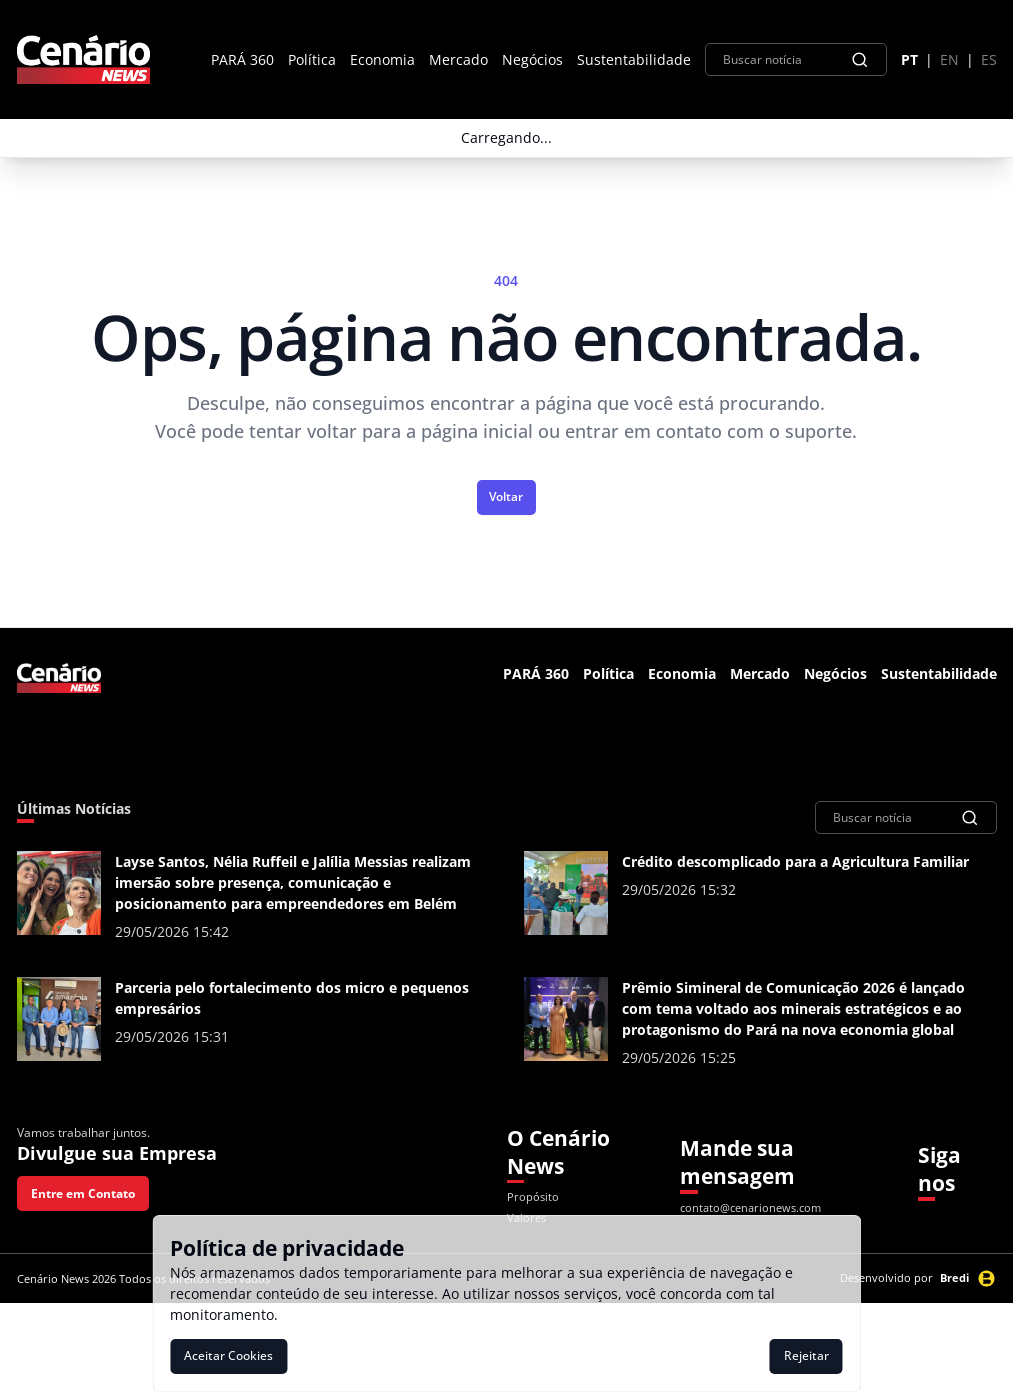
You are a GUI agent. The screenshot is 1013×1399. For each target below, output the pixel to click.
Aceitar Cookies (228, 1355)
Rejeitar (806, 1355)
